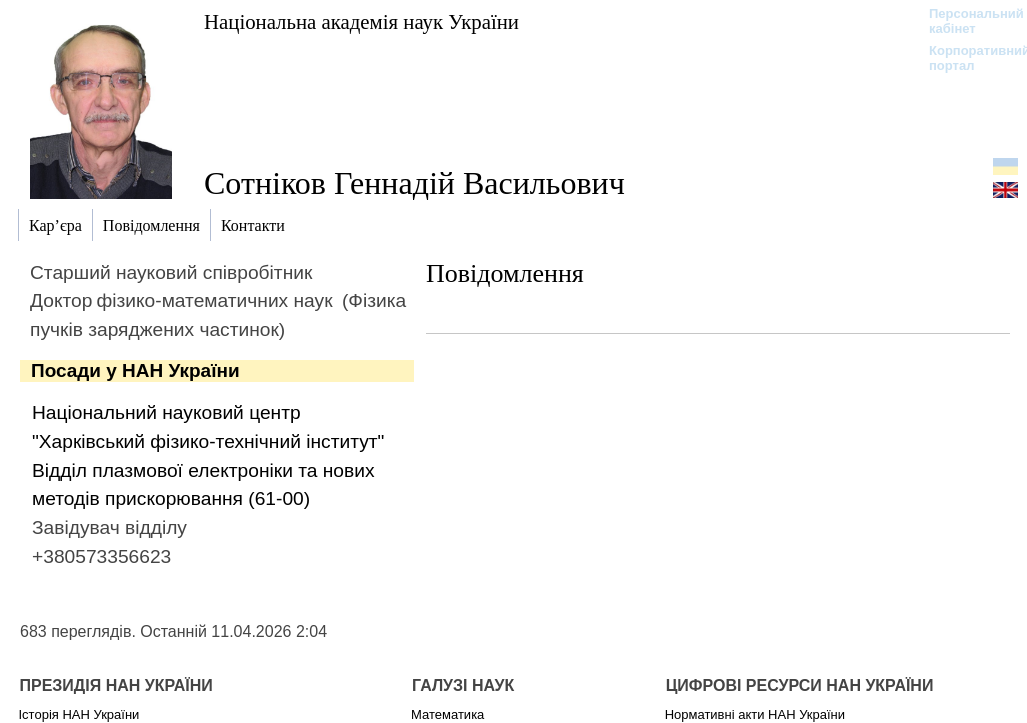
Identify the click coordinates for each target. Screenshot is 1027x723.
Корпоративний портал (966, 58)
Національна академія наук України (361, 21)
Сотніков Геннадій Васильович (414, 183)
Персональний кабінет (966, 21)
